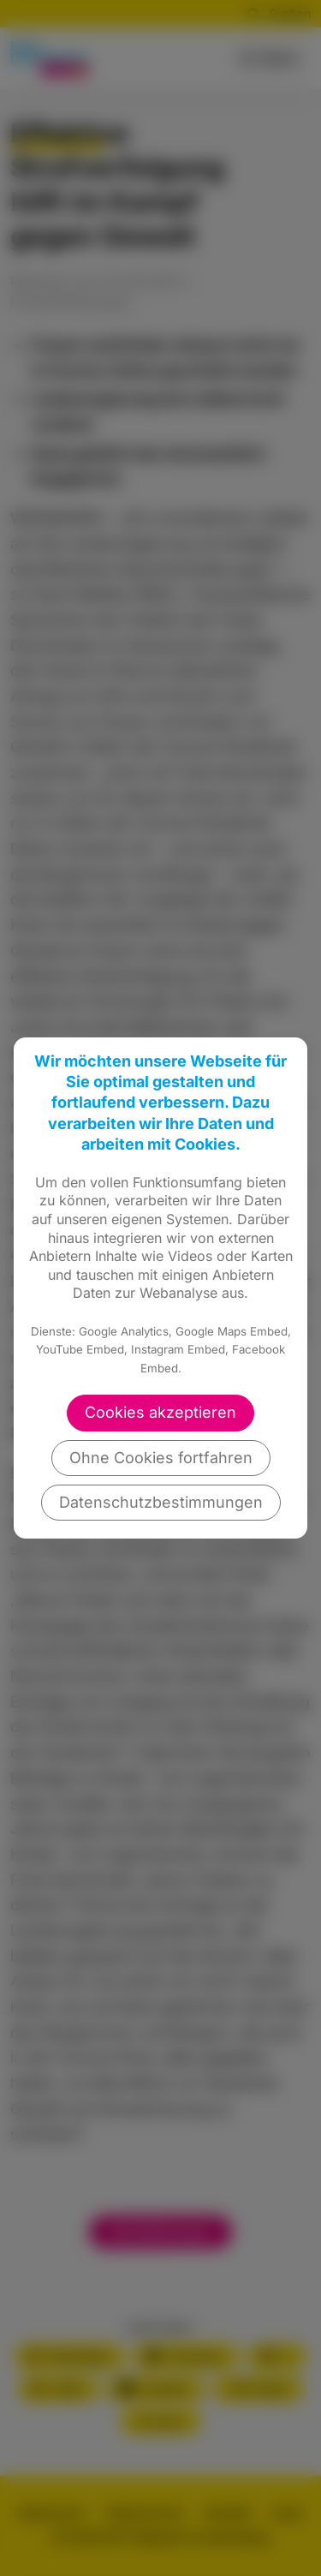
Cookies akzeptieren (160, 1412)
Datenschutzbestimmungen (161, 1502)
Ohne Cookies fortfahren (161, 1458)
